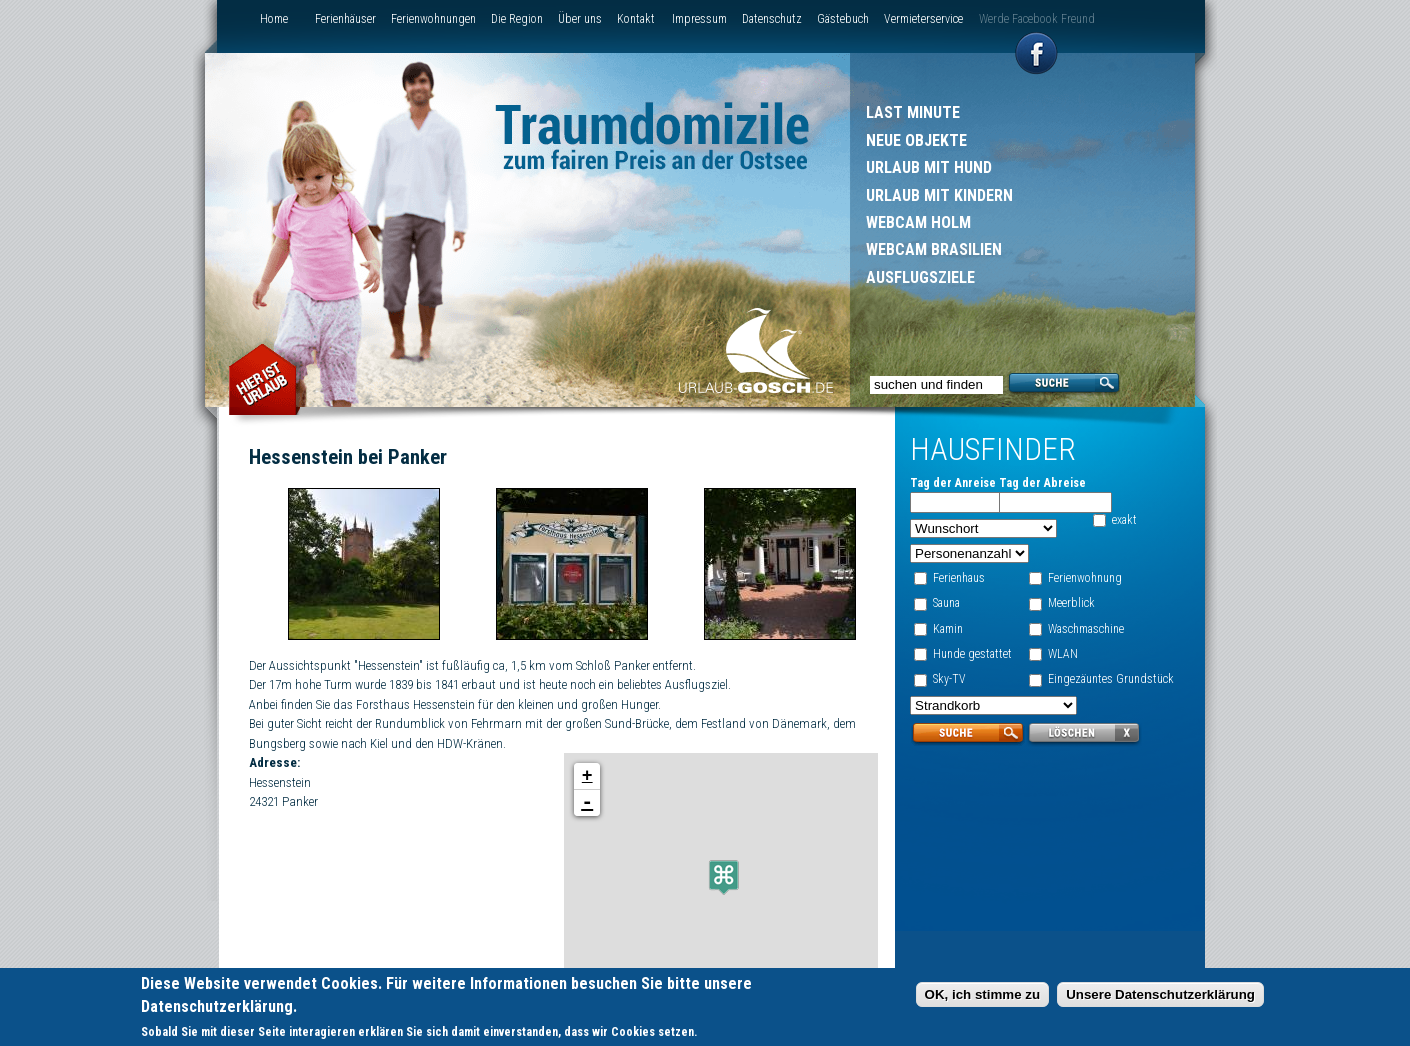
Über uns (580, 19)
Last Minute (913, 112)
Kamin (948, 629)
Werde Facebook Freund (1037, 19)
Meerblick (1071, 603)
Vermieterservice (923, 19)
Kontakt (636, 19)
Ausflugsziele (920, 277)
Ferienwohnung (1085, 578)
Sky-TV (949, 679)
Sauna (946, 603)
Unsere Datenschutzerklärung (1160, 995)
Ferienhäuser (345, 19)
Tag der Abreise (1042, 483)
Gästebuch (843, 19)
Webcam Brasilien (934, 249)
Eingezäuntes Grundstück (1111, 679)
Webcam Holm (918, 222)
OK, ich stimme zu (983, 995)
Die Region (517, 19)
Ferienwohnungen (433, 19)
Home (274, 19)
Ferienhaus (959, 578)
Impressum (699, 19)
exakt (1124, 520)
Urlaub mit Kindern (939, 195)
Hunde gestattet (972, 654)
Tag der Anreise (953, 483)
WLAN (1063, 654)
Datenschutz (772, 19)
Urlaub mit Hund (929, 167)
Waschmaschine (1086, 629)
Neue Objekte (916, 140)
